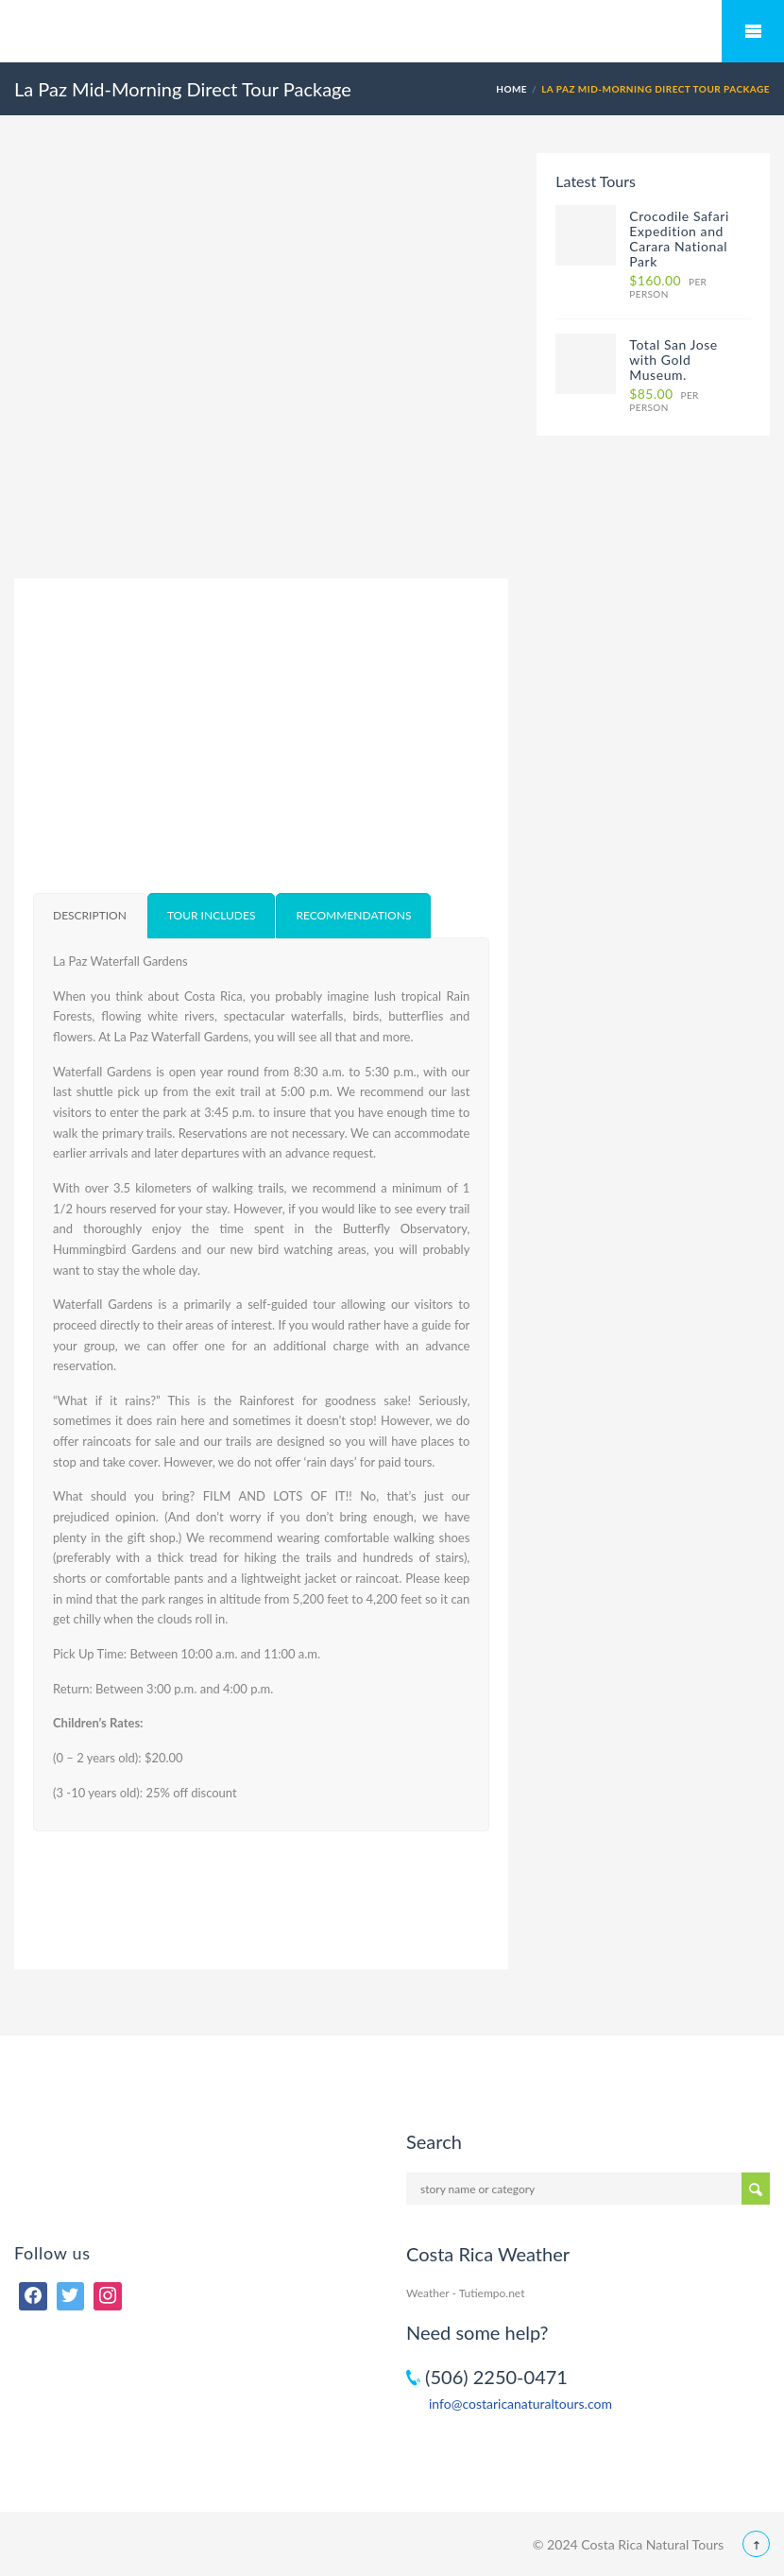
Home (511, 88)
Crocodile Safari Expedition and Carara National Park (679, 238)
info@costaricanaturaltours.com (520, 2404)
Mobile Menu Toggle (753, 31)
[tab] (89, 915)
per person (668, 287)
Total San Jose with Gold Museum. (673, 359)
